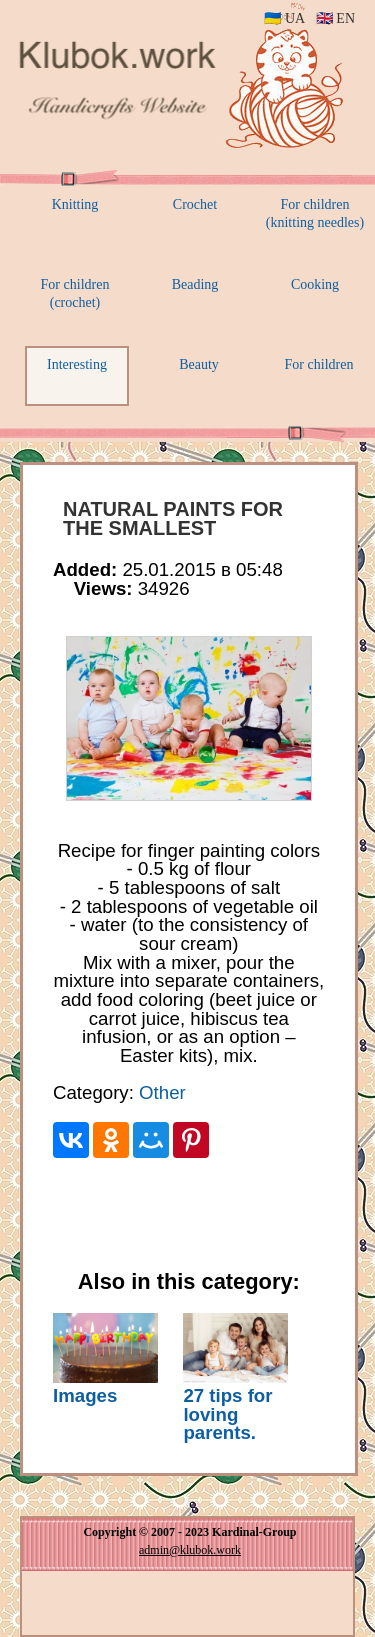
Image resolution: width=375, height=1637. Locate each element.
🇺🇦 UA (284, 18)
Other (162, 1092)
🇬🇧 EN (335, 18)
